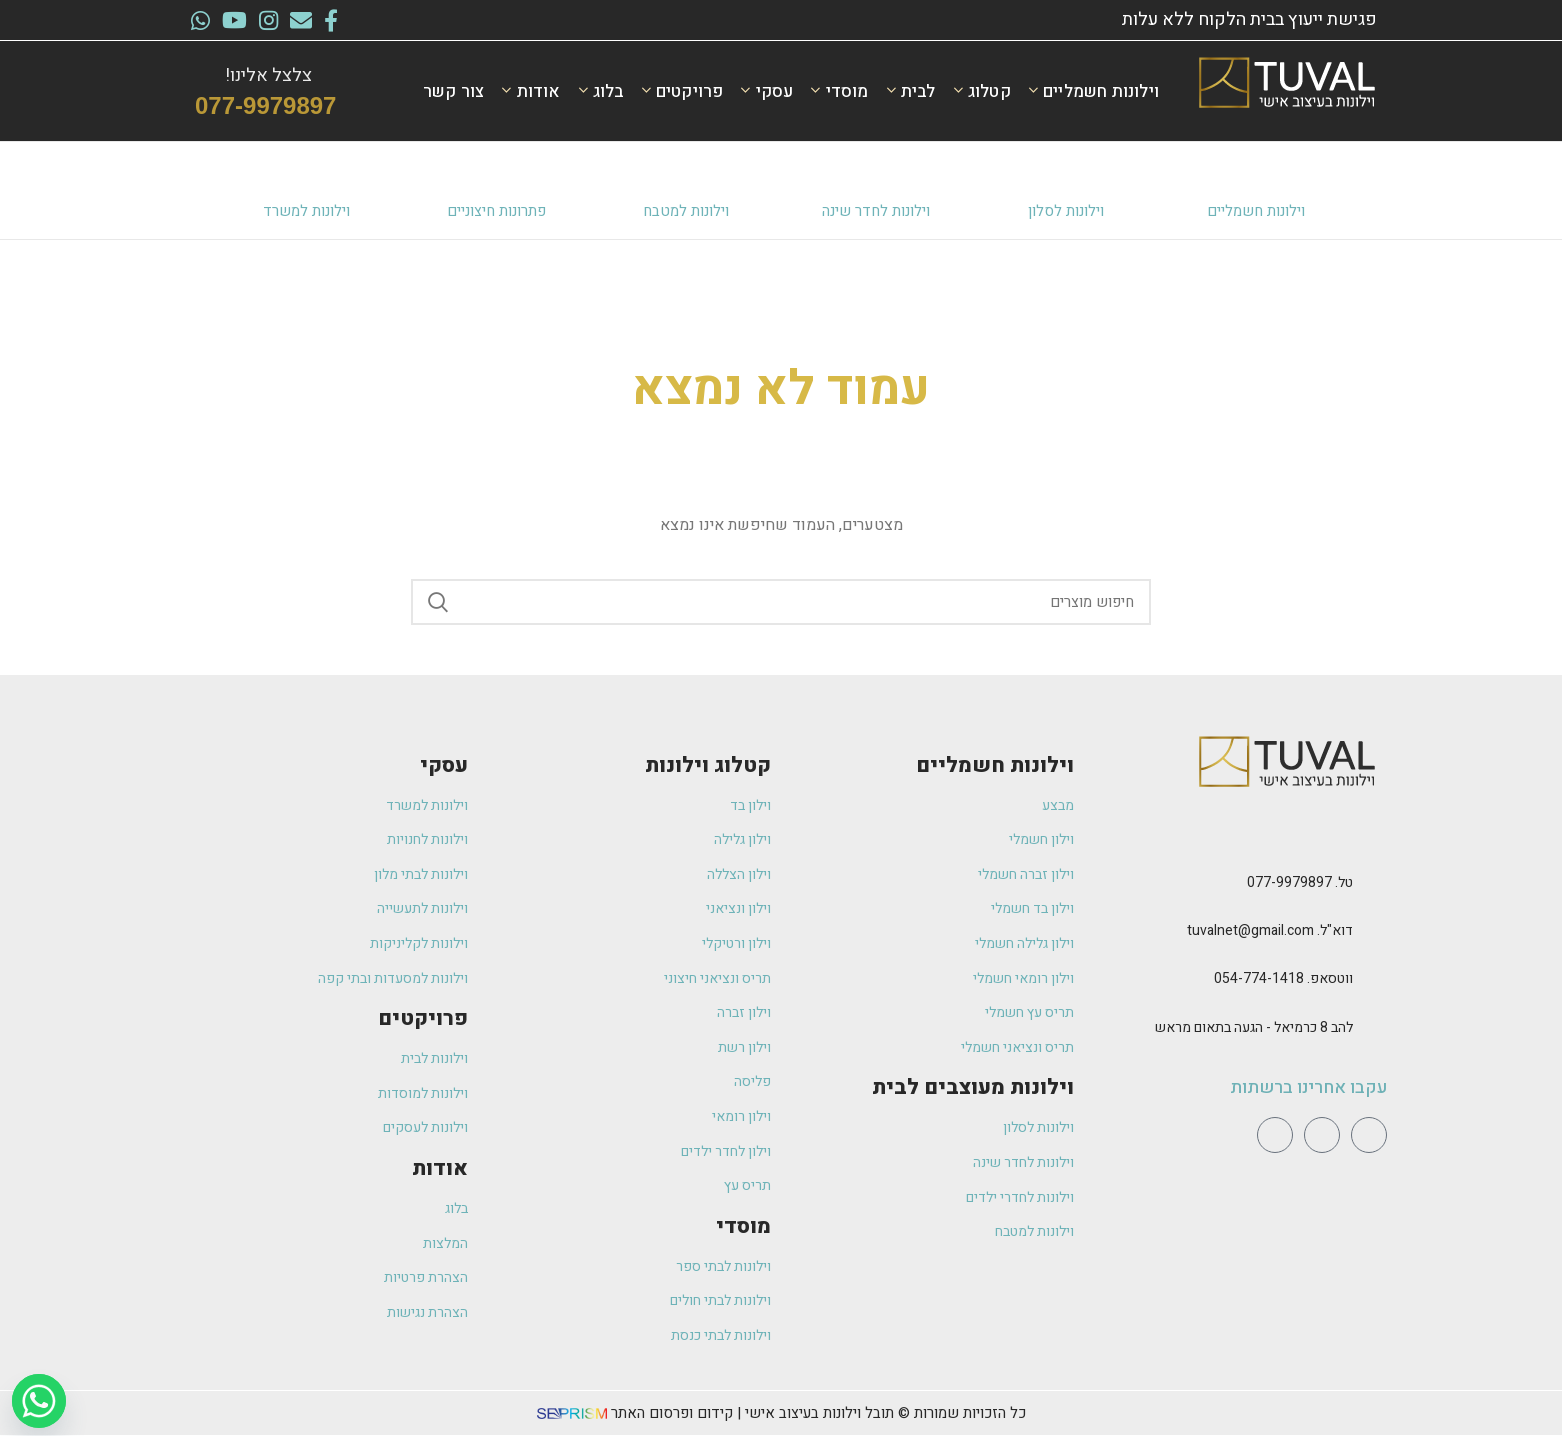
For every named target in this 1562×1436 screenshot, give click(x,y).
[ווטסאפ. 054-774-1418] (1375, 980)
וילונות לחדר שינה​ (876, 211)
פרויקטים (423, 1018)
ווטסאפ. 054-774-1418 (1283, 978)
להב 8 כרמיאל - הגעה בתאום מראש (1254, 1027)
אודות (440, 1168)
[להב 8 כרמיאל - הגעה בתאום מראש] (1375, 1029)
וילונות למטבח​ (686, 211)
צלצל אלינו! (268, 75)
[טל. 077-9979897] (1375, 884)
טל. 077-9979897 (1300, 882)
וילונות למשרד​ (306, 211)
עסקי (444, 765)
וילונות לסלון (1066, 211)
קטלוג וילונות (708, 765)
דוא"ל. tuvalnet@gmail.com (1270, 930)
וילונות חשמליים (1256, 211)
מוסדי (743, 1226)
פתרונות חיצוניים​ (496, 211)
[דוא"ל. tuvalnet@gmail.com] (1375, 932)
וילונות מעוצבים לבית (973, 1087)
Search (438, 602)
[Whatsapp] (39, 1401)
